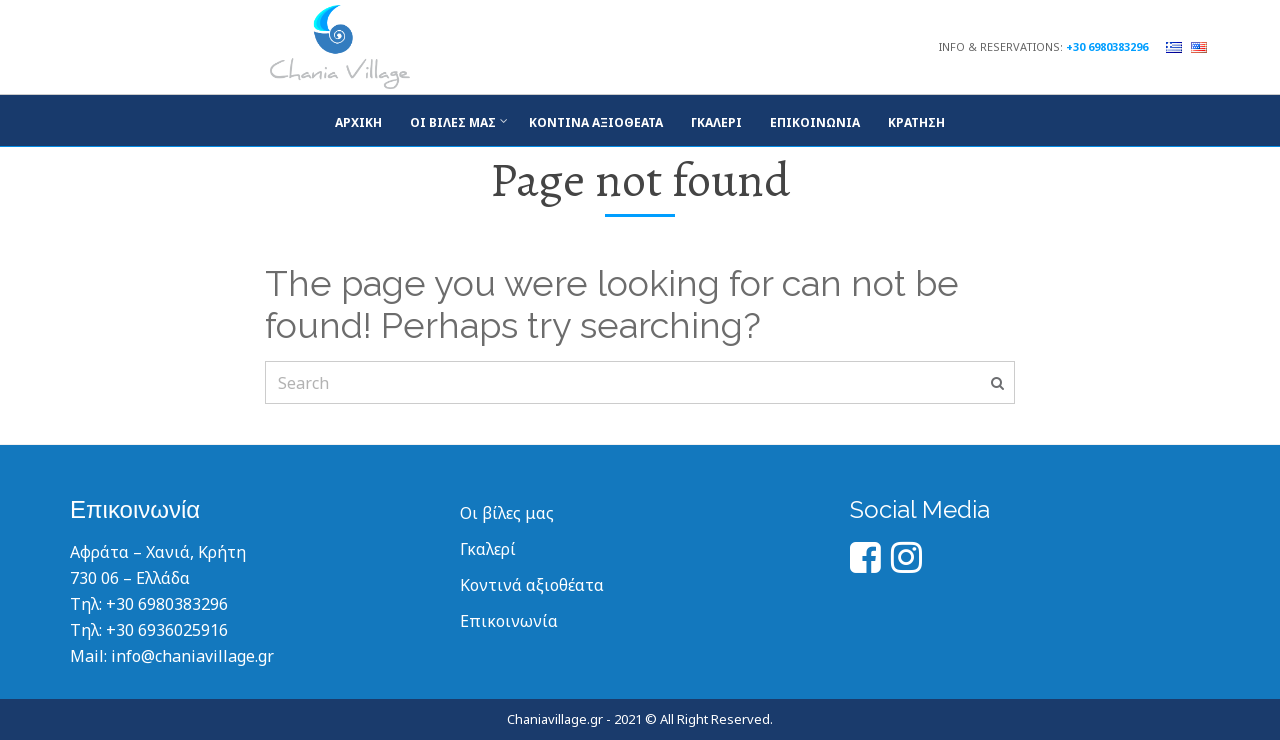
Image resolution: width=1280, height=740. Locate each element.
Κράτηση (916, 122)
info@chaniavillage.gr (192, 656)
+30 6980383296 (1107, 46)
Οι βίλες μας (453, 122)
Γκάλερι (716, 122)
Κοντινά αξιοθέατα (596, 122)
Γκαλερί (488, 549)
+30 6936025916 (167, 630)
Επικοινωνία (815, 122)
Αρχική (358, 122)
